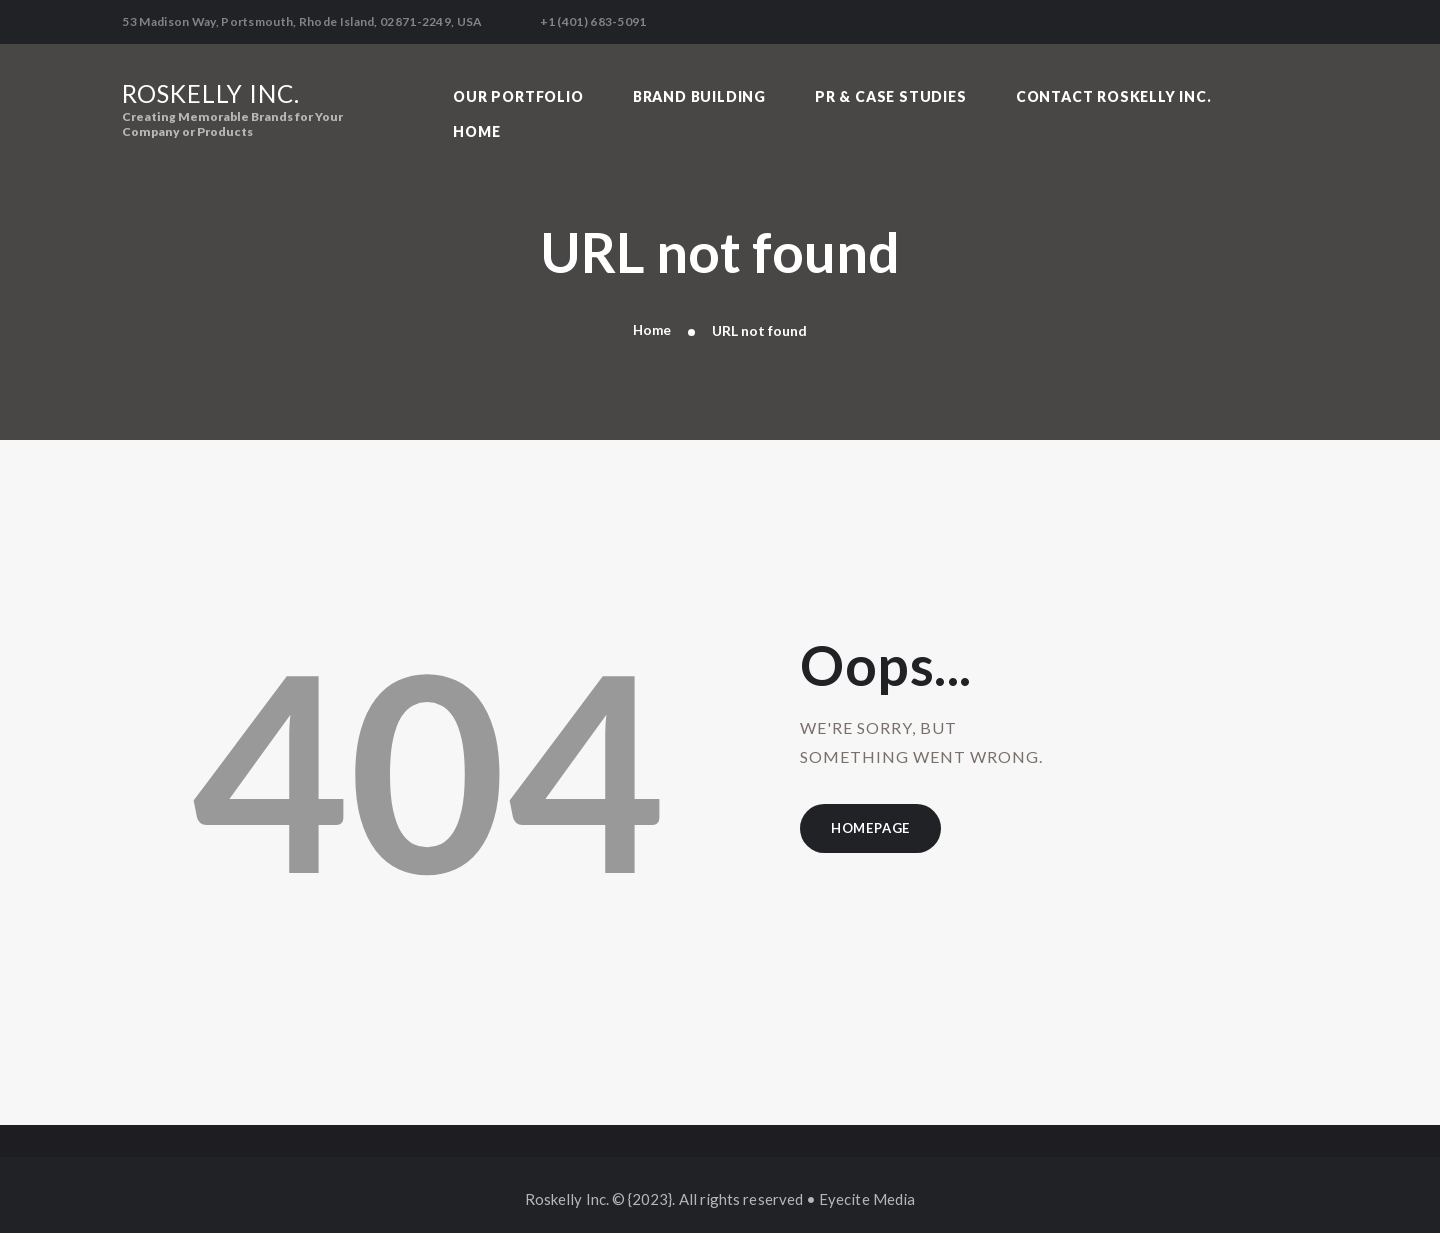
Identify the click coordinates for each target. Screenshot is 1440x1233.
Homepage (874, 822)
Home (652, 322)
